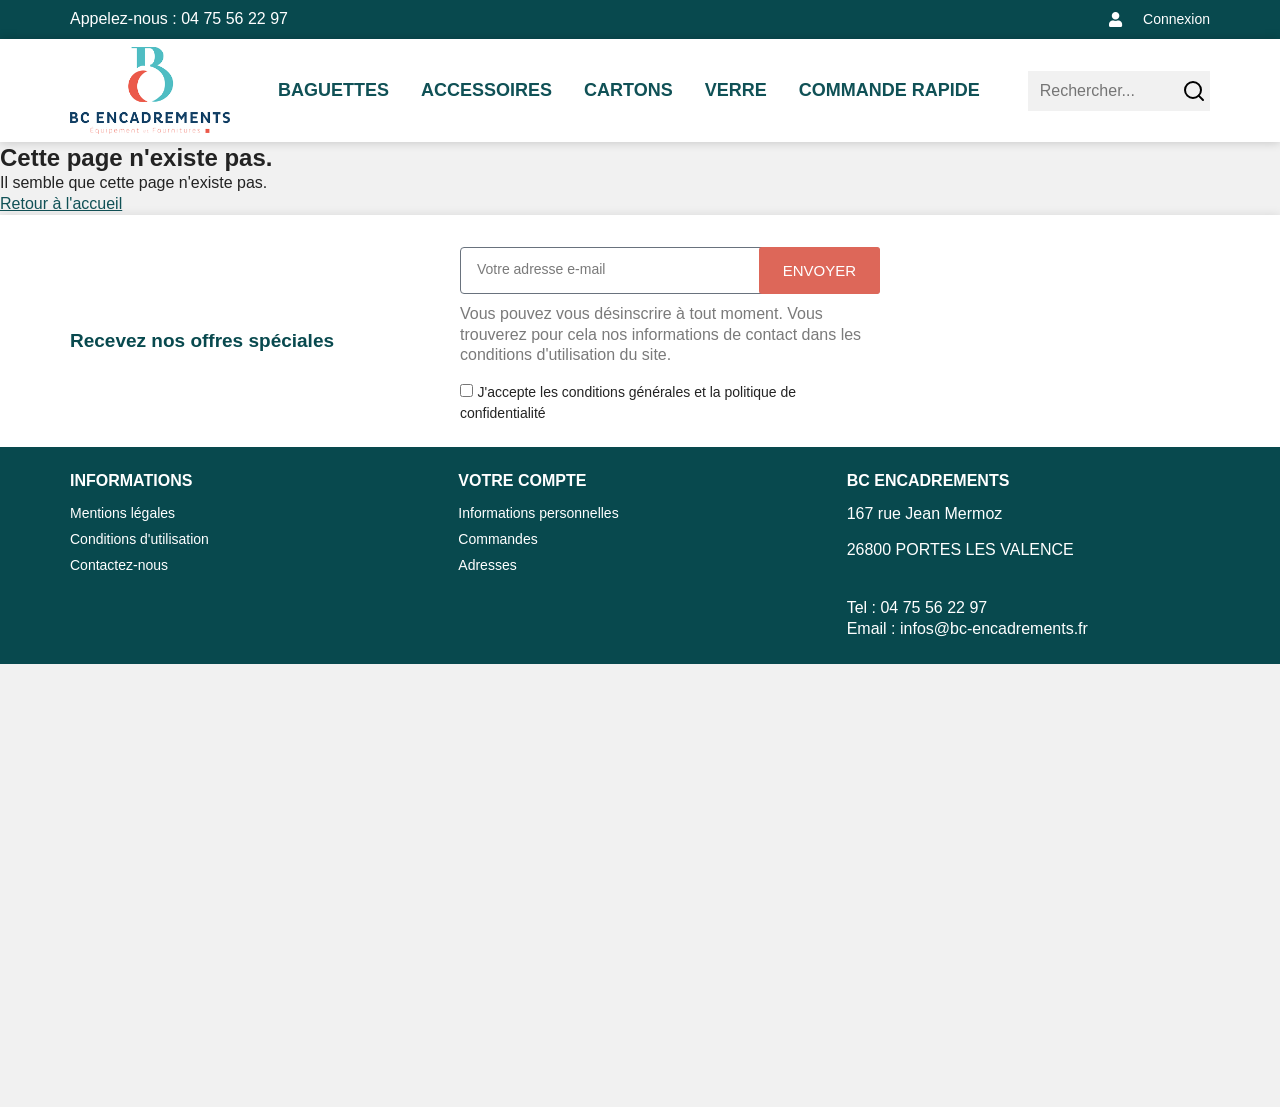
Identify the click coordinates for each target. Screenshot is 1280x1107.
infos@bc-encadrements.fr (994, 628)
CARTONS (628, 90)
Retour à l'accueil (61, 203)
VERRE (736, 90)
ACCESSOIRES (486, 90)
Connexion (1176, 19)
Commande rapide (889, 90)
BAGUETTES (333, 90)
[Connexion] (1115, 19)
